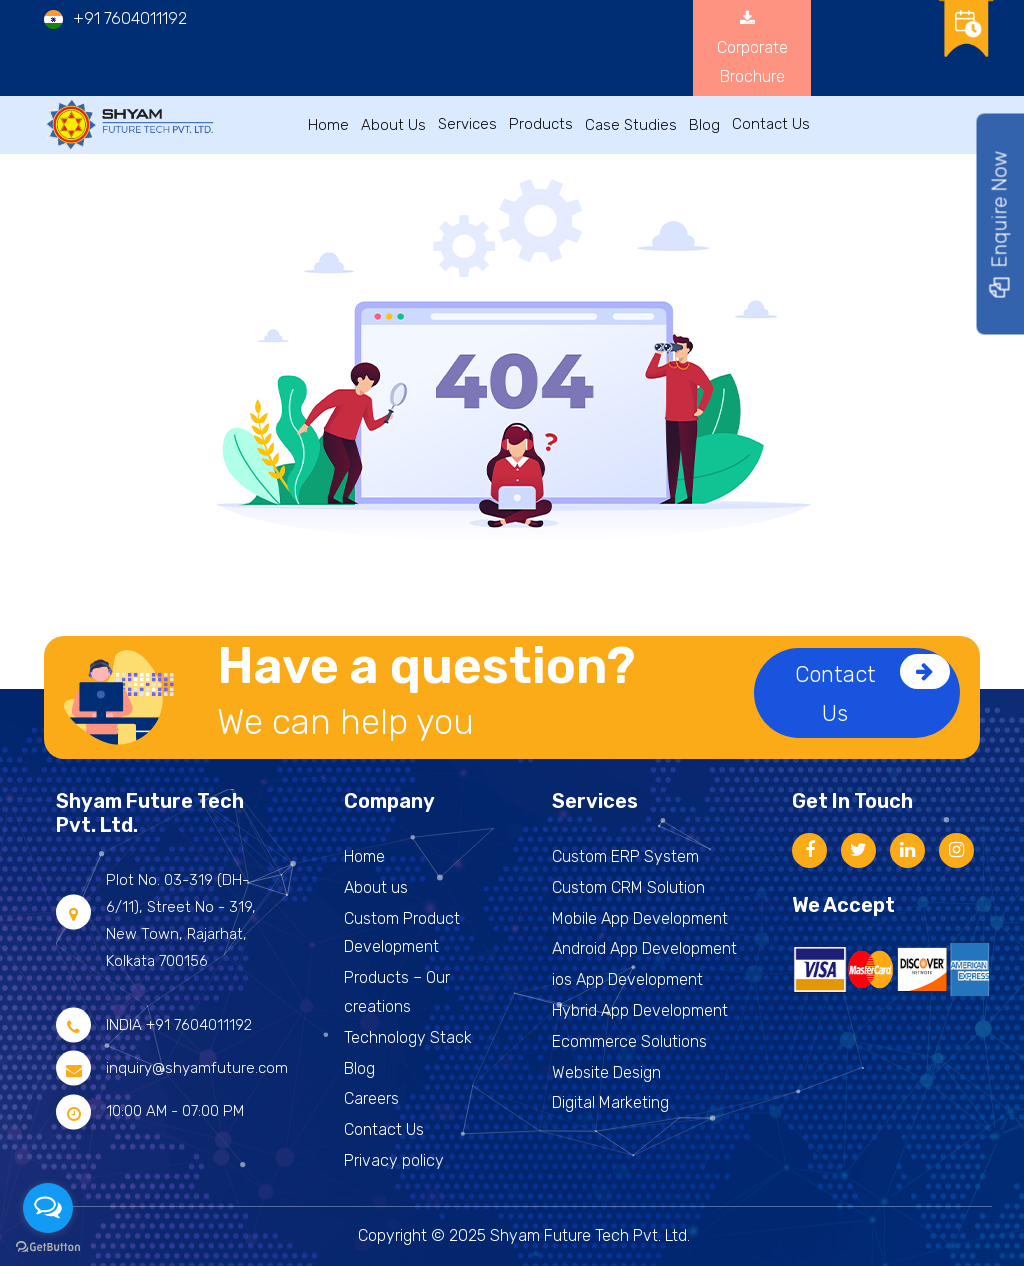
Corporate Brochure (752, 47)
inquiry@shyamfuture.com (197, 1068)
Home (328, 125)
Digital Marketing (610, 1102)
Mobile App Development (640, 918)
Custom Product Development (402, 933)
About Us (393, 125)
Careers (371, 1098)
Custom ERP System (625, 856)
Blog (704, 125)
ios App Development (627, 979)
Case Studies (631, 125)
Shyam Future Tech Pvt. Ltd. (590, 1235)
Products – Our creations (397, 992)
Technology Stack (408, 1037)
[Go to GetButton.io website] (48, 1246)
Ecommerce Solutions (629, 1041)
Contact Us (872, 690)
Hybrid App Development (640, 1010)
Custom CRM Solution (628, 887)
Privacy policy (394, 1160)
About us (376, 887)
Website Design (606, 1072)
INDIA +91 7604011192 (179, 1025)
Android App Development (644, 948)
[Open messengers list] (48, 1208)
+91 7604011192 (130, 18)
